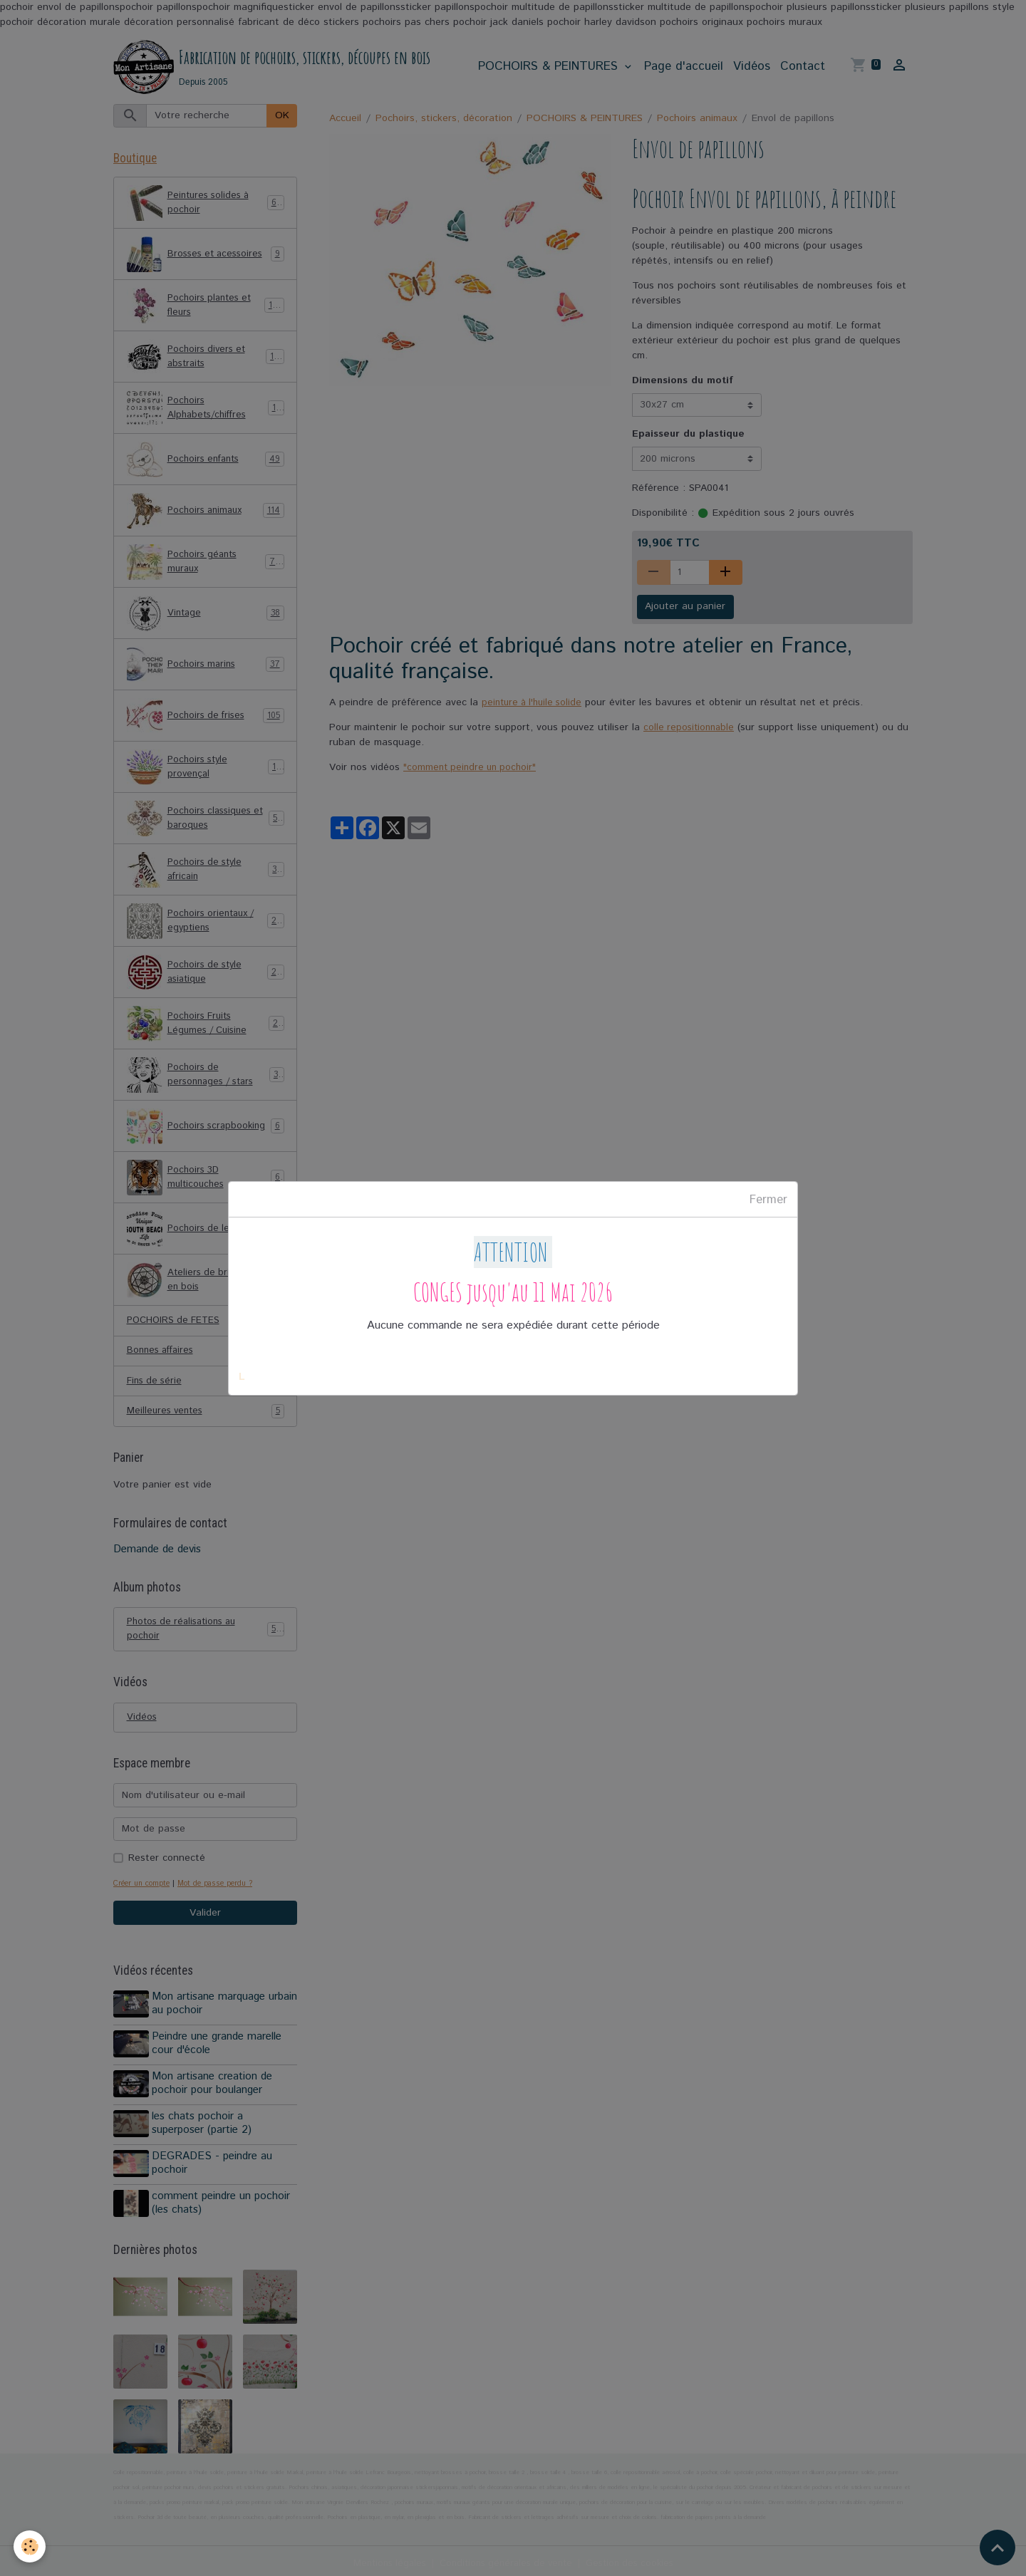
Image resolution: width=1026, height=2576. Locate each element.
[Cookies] (30, 2546)
